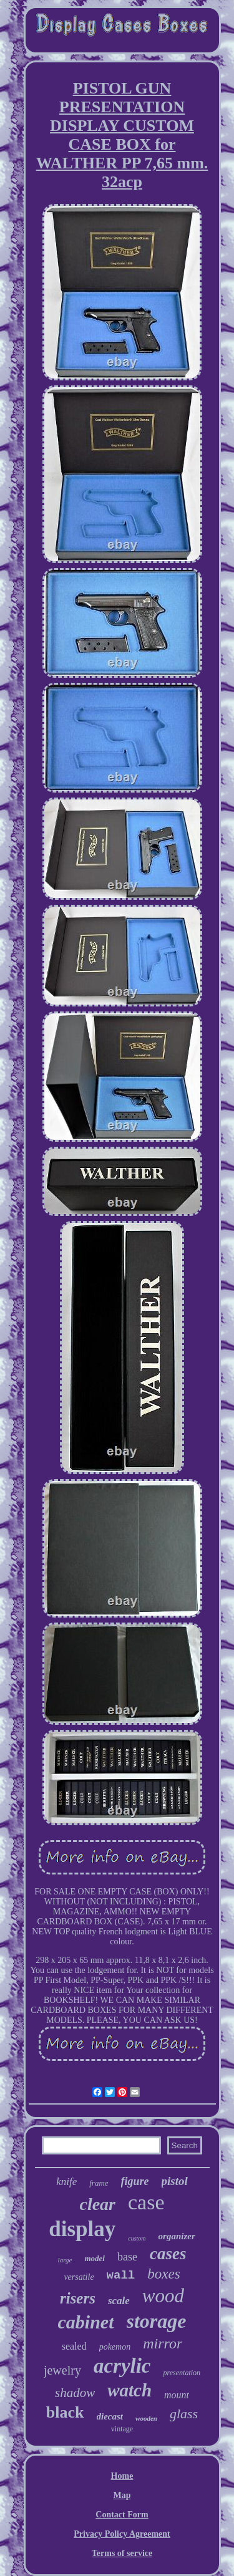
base (127, 2256)
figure (135, 2181)
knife (66, 2182)
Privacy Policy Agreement (122, 2534)
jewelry (62, 2370)
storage (157, 2321)
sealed (74, 2346)
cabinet (86, 2322)
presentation (182, 2372)
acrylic (122, 2366)
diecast (110, 2416)
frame (98, 2183)
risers (77, 2298)
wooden (146, 2418)
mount (176, 2395)
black (65, 2412)
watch (129, 2390)
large (65, 2260)
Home (122, 2476)
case (146, 2202)
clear (97, 2204)
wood (163, 2296)
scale (119, 2301)
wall (121, 2275)
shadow (75, 2392)
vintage (122, 2428)
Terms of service (122, 2553)
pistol (175, 2181)
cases (168, 2253)
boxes (163, 2274)
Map (122, 2495)
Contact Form (121, 2514)
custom (136, 2238)
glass (184, 2413)
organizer (176, 2236)
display (82, 2229)
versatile (79, 2277)
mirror (162, 2343)
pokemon (115, 2347)
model (94, 2258)
